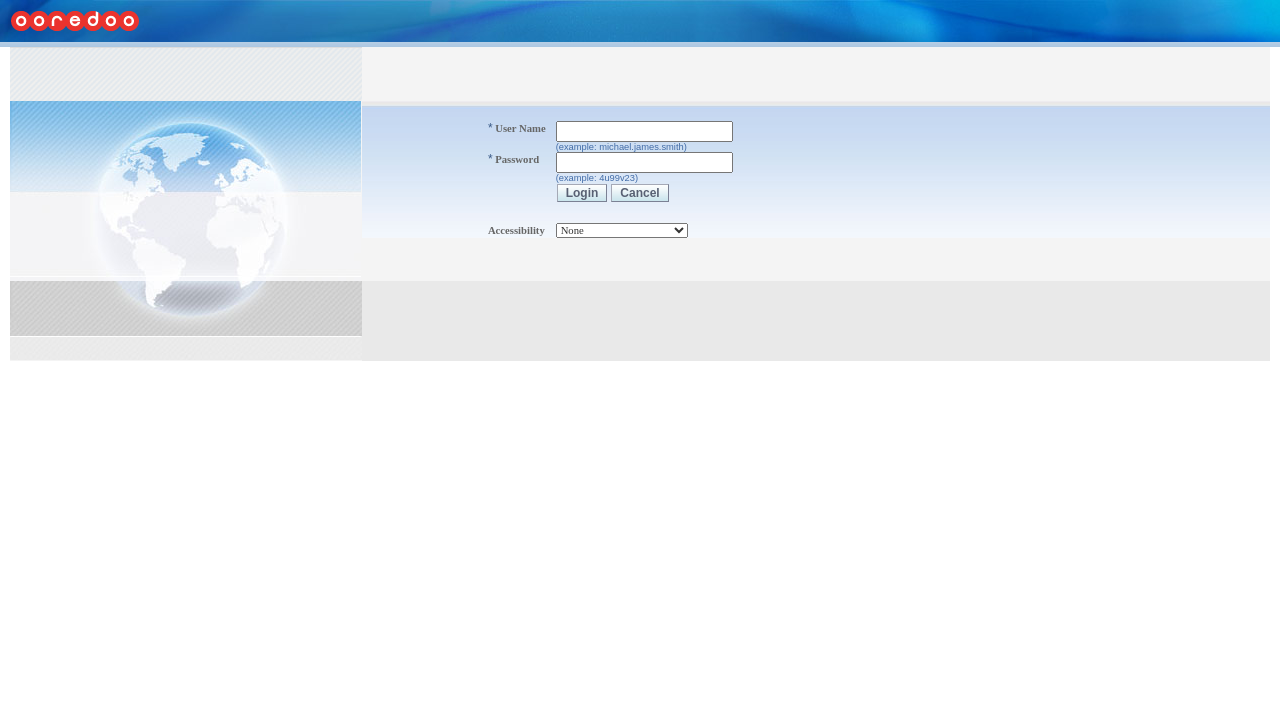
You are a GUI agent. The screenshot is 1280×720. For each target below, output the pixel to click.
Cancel (639, 193)
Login (582, 193)
